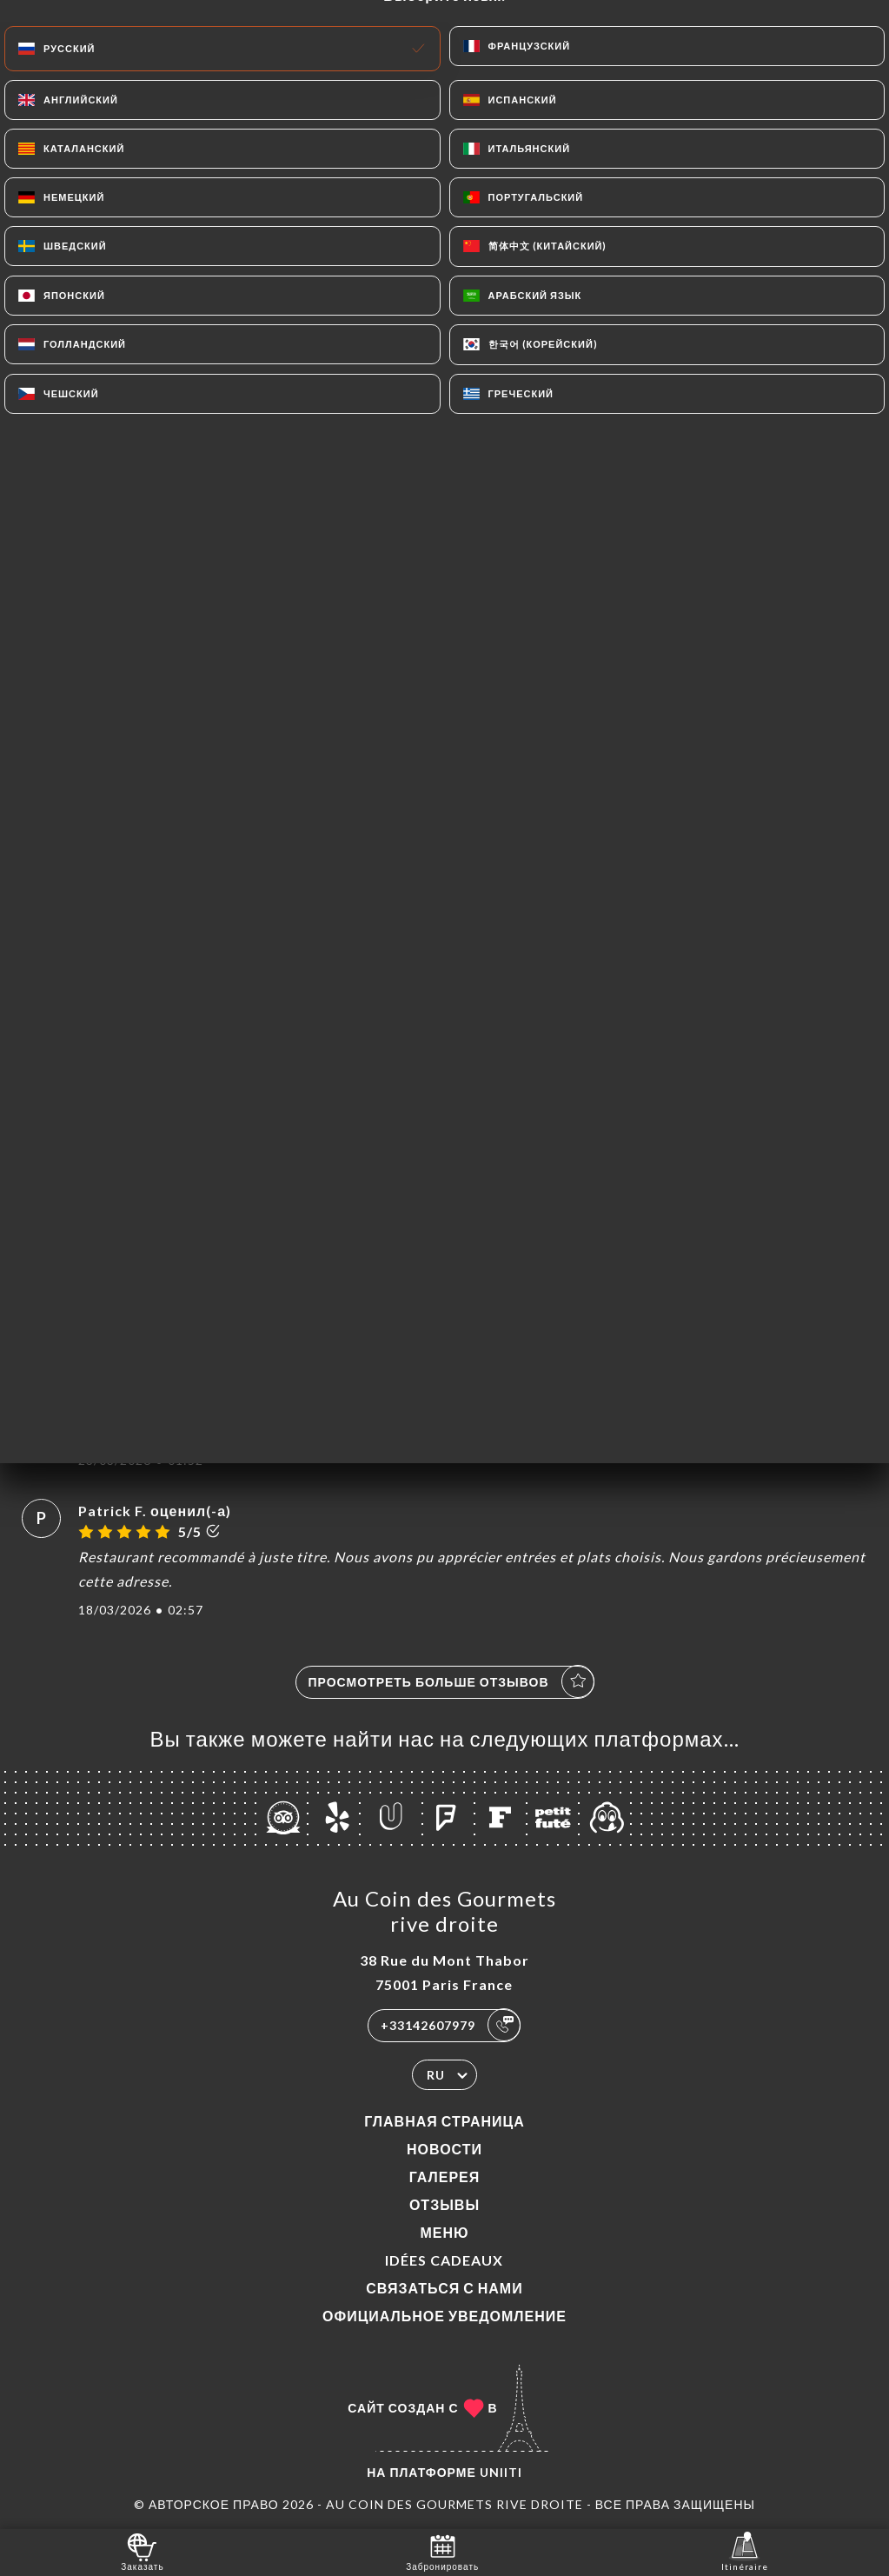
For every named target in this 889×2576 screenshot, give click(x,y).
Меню (444, 2232)
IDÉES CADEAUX (444, 2260)
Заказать (142, 2551)
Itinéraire (744, 2551)
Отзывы (444, 2204)
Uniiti (501, 2472)
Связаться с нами (444, 2288)
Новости (444, 2148)
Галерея (445, 2176)
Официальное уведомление (444, 2315)
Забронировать (442, 2551)
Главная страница (444, 2121)
